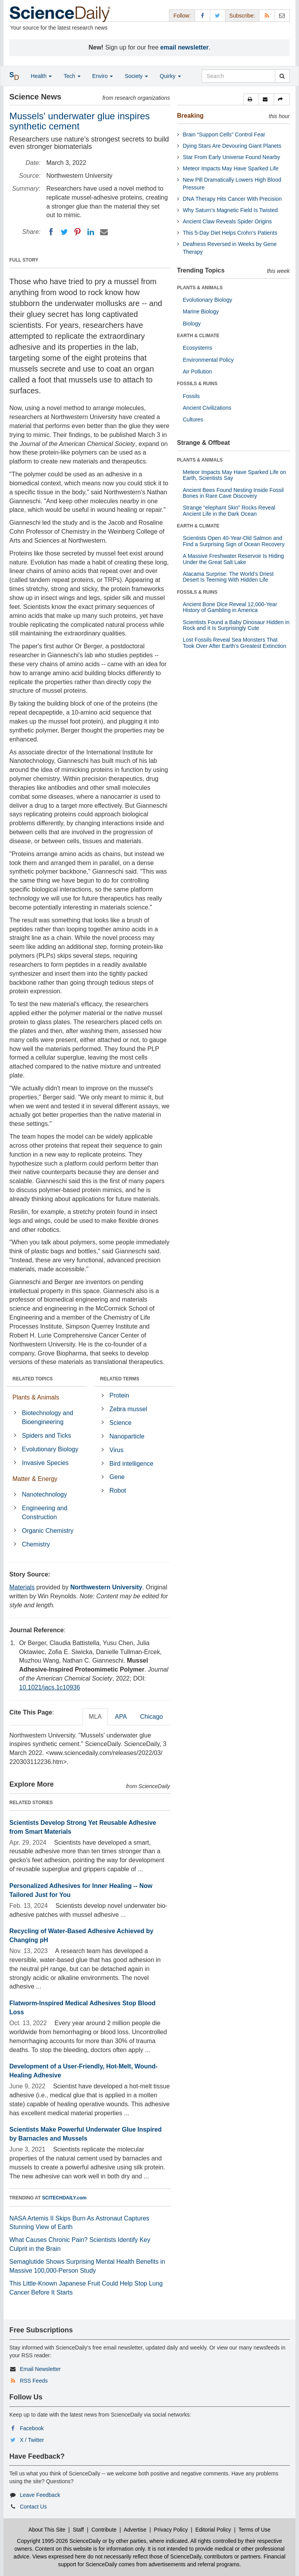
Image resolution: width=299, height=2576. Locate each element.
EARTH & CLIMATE (198, 335)
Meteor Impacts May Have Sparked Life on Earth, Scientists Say (234, 475)
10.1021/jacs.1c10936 (49, 1687)
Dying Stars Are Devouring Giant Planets (232, 146)
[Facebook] (51, 232)
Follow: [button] (181, 15)
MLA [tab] (95, 1716)
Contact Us (33, 2506)
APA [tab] (121, 1716)
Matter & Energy (35, 1479)
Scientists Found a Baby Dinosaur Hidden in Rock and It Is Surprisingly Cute (236, 625)
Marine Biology (201, 311)
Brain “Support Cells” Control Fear (224, 134)
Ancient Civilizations (207, 408)
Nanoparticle (126, 1436)
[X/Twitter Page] (217, 15)
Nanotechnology (44, 1494)
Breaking (190, 115)
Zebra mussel (128, 1409)
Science (120, 1422)
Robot (117, 1490)
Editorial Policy (213, 2529)
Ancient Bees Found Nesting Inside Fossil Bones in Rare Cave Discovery (233, 493)
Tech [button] (71, 76)
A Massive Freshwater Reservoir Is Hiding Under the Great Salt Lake (233, 559)
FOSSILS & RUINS (197, 383)
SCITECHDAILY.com (64, 2198)
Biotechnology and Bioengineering (47, 1417)
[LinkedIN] (90, 232)
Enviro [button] (102, 76)
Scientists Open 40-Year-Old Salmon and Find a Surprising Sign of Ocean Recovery (234, 541)
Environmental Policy (208, 360)
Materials (22, 1587)
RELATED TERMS (119, 1379)
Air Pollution (197, 371)
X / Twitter (32, 2440)
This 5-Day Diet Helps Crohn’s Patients (230, 233)
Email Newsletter (40, 2369)
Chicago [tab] (151, 1716)
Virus (116, 1450)
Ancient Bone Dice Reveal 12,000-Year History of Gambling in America (230, 607)
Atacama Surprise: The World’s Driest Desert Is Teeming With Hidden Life (228, 577)
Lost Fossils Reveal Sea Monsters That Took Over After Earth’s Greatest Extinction (235, 643)
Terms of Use (254, 2529)
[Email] (104, 232)
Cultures (193, 419)
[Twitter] (64, 232)
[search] (282, 76)
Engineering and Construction (44, 1512)
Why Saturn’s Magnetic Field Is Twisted (230, 210)
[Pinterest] (77, 232)
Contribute (104, 2529)
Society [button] (136, 76)
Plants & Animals (35, 1397)
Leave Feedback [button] (40, 2495)
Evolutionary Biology (50, 1449)
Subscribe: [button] (242, 15)
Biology (192, 323)
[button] (251, 99)
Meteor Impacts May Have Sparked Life (231, 168)
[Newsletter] (282, 15)
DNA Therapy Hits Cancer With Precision (232, 199)
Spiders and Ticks (46, 1435)
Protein (119, 1395)
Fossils (191, 396)
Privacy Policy (171, 2529)
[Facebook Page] (202, 15)
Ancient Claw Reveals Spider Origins (227, 221)
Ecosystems (197, 348)
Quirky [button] (170, 76)
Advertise (135, 2529)
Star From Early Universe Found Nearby (231, 157)
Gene (117, 1477)
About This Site (46, 2529)
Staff (78, 2529)
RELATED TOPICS (32, 1379)
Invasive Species (45, 1463)
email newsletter (184, 47)
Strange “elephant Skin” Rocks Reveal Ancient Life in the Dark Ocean (229, 510)
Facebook (32, 2428)
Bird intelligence (131, 1463)
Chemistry (36, 1544)
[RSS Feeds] (266, 15)
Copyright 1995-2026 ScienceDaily (59, 2541)
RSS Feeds (34, 2381)
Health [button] (41, 76)
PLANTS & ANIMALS (200, 287)
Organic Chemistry (47, 1530)
